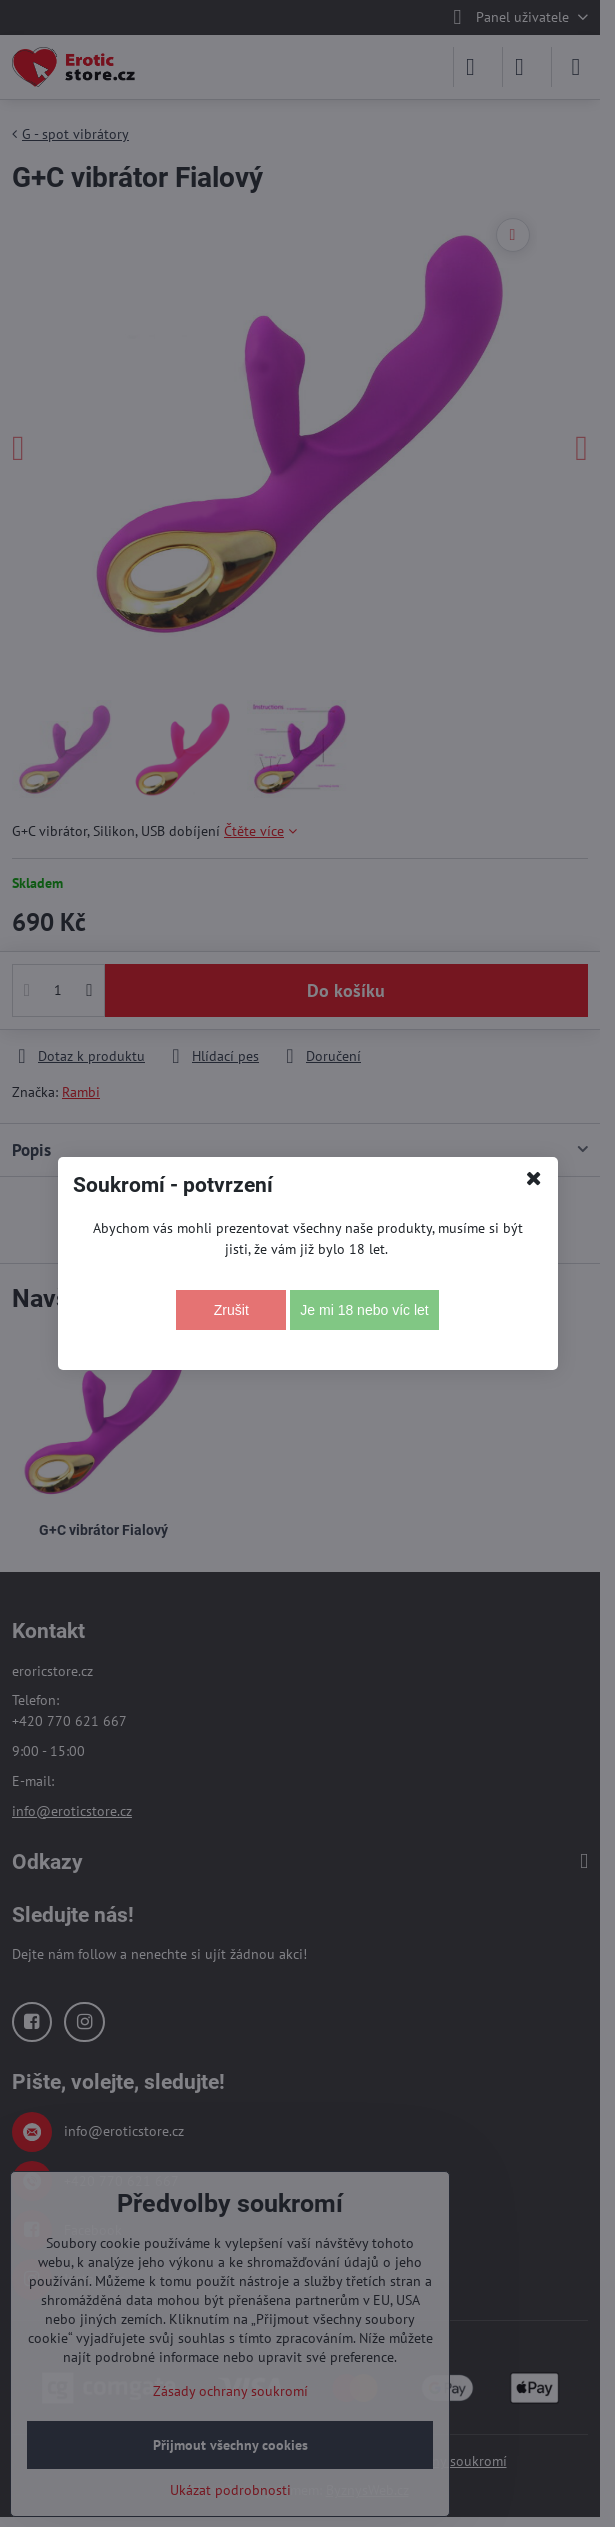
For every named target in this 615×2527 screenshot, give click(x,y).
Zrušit (231, 1310)
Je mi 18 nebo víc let (364, 1310)
